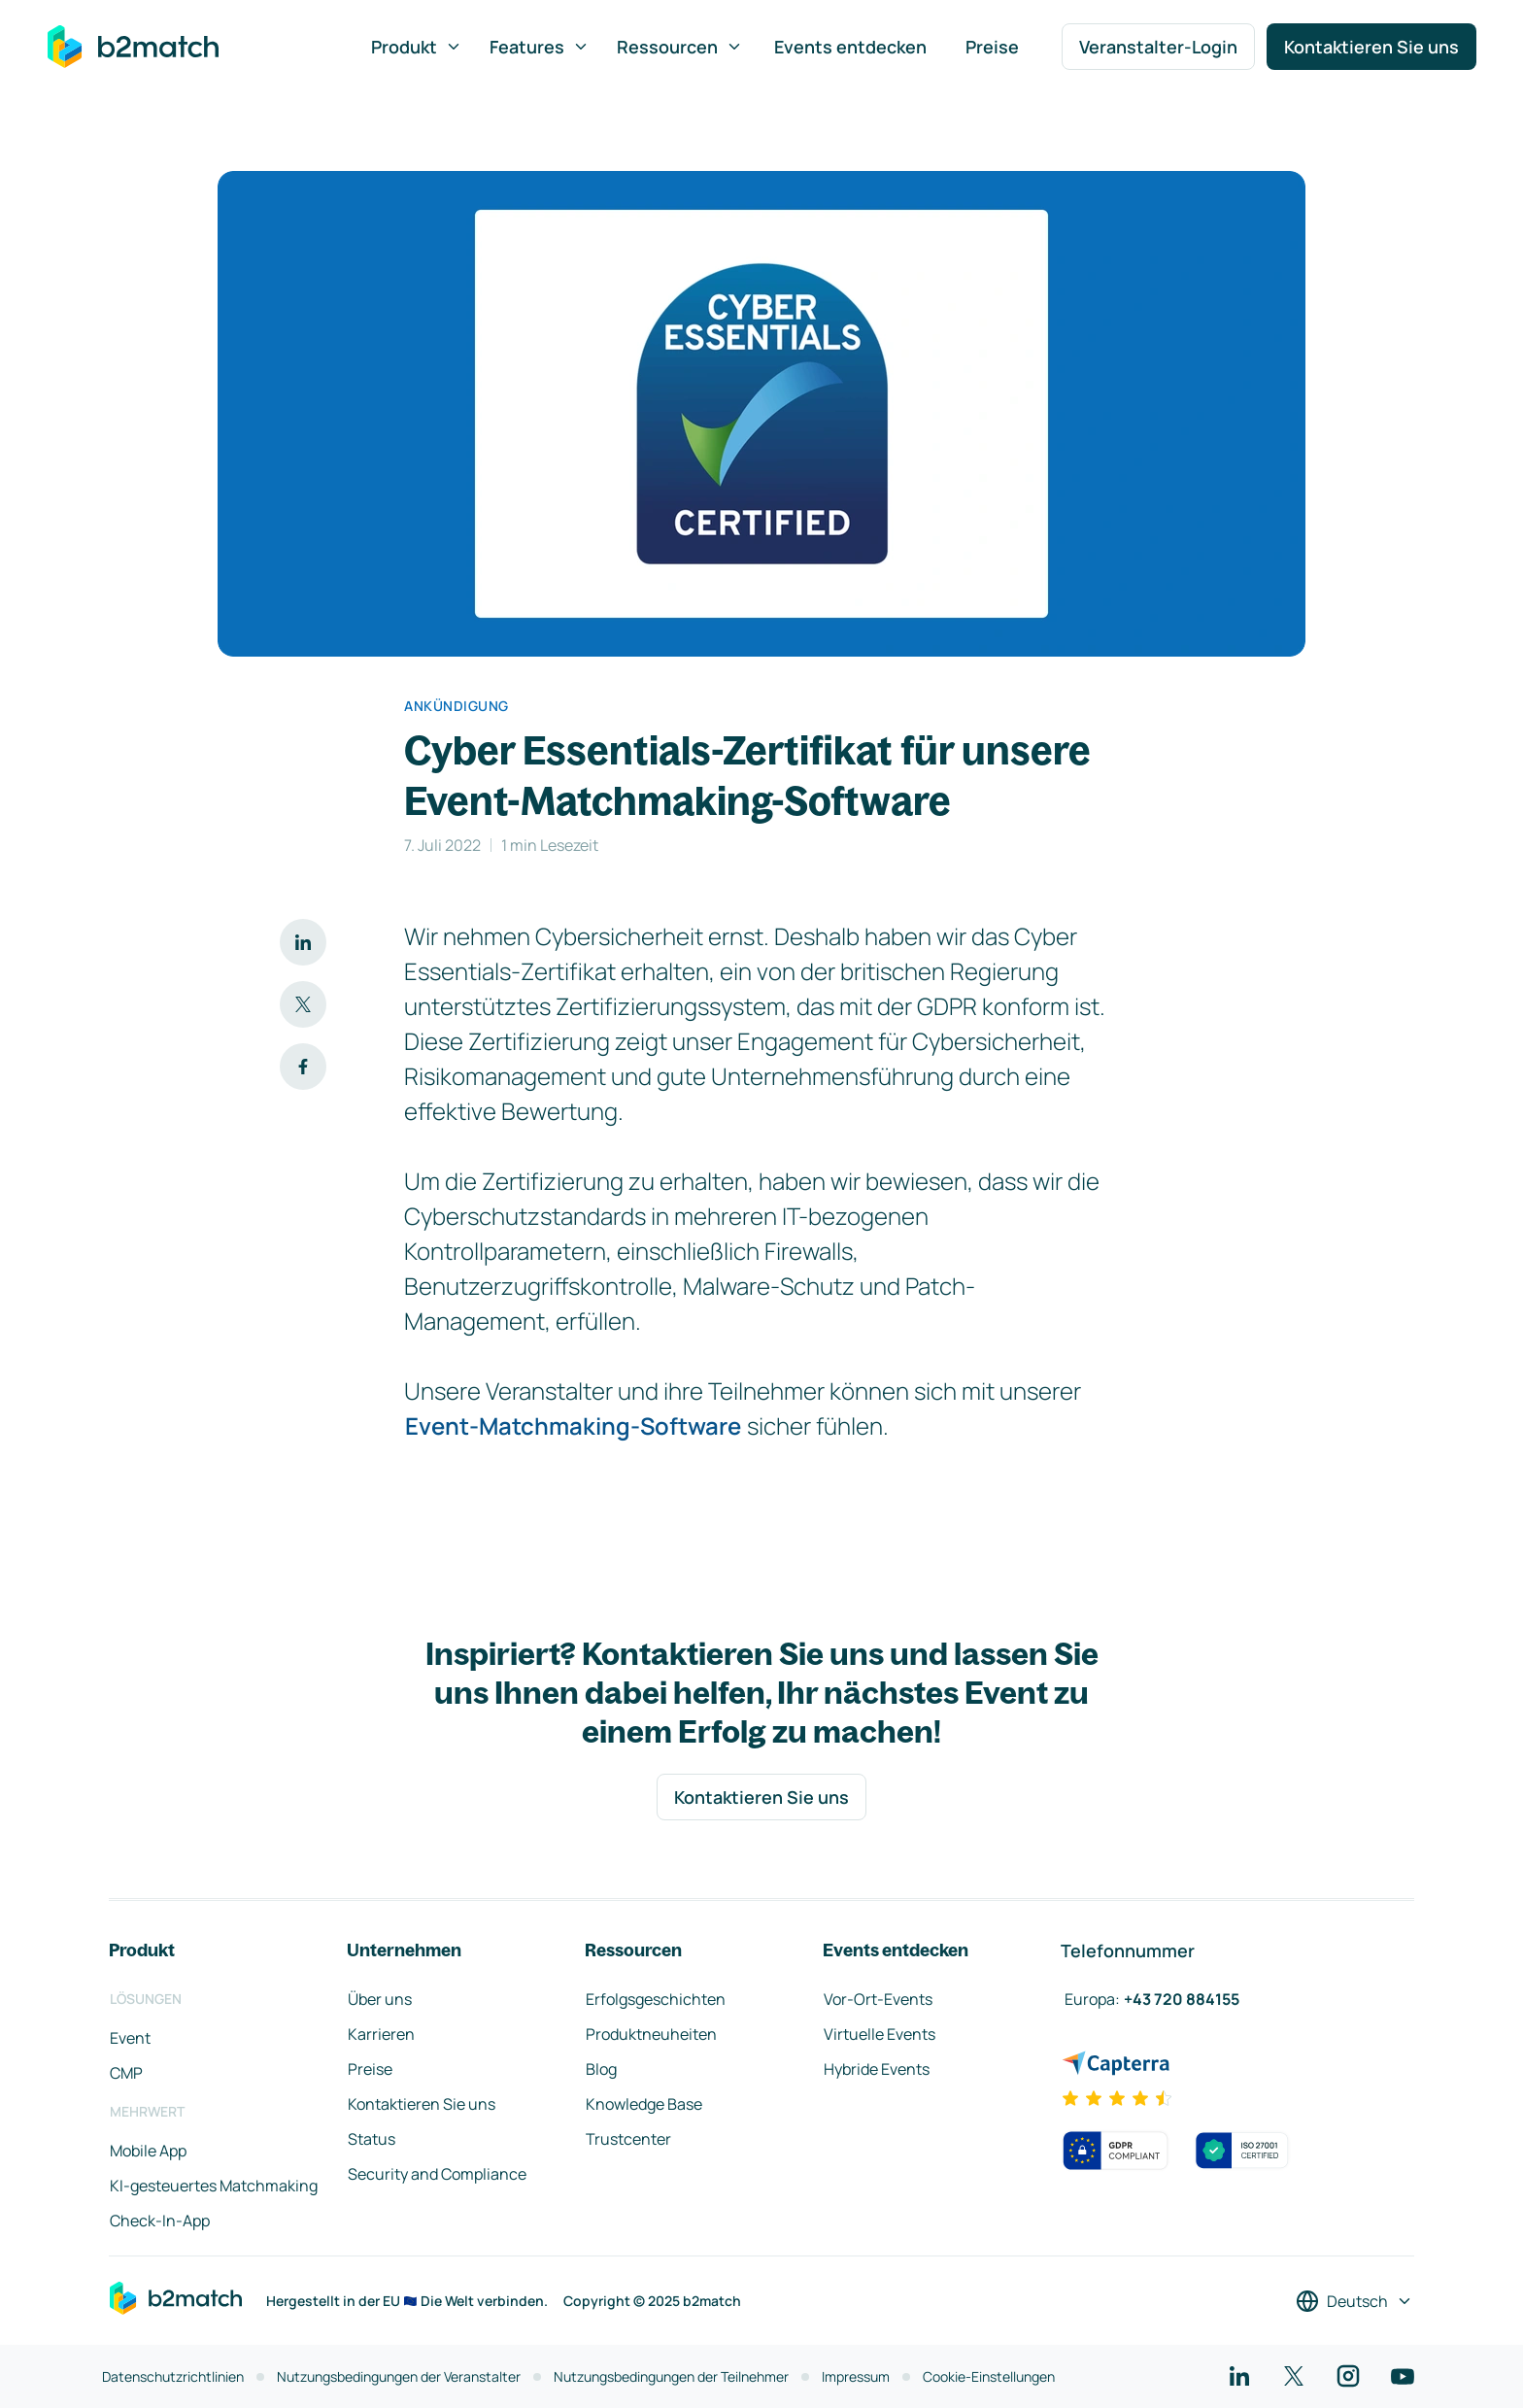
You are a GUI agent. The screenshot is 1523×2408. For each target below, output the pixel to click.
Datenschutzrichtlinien (173, 2376)
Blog (601, 2069)
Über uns (380, 1999)
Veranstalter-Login (1158, 46)
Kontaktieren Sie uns (1371, 46)
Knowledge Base (644, 2104)
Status (371, 2139)
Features (540, 46)
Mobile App (148, 2150)
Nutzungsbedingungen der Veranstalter (399, 2376)
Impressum (856, 2376)
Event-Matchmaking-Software (573, 1425)
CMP (126, 2073)
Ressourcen (680, 46)
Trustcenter (628, 2139)
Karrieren (381, 2034)
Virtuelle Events (879, 2034)
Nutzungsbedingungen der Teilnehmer (671, 2376)
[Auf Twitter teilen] (303, 1004)
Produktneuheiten (651, 2034)
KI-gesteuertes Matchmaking (214, 2185)
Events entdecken (850, 46)
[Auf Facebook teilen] (303, 1066)
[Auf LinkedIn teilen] (303, 942)
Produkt (416, 46)
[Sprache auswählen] (1354, 2301)
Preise (992, 46)
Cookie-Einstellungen (989, 2376)
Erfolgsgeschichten (656, 1999)
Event (130, 2038)
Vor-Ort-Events (878, 1999)
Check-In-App (160, 2220)
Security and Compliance (437, 2174)
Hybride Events (877, 2069)
